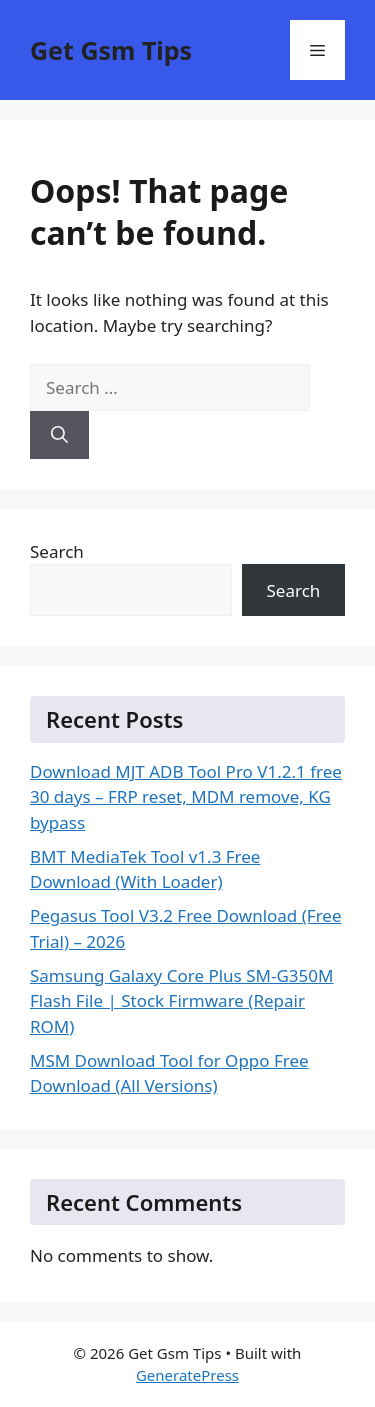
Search (57, 551)
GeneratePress (187, 1375)
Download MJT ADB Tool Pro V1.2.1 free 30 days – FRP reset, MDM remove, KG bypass (186, 797)
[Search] (59, 435)
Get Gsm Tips (111, 50)
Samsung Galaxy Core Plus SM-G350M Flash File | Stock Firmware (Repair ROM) (181, 1001)
